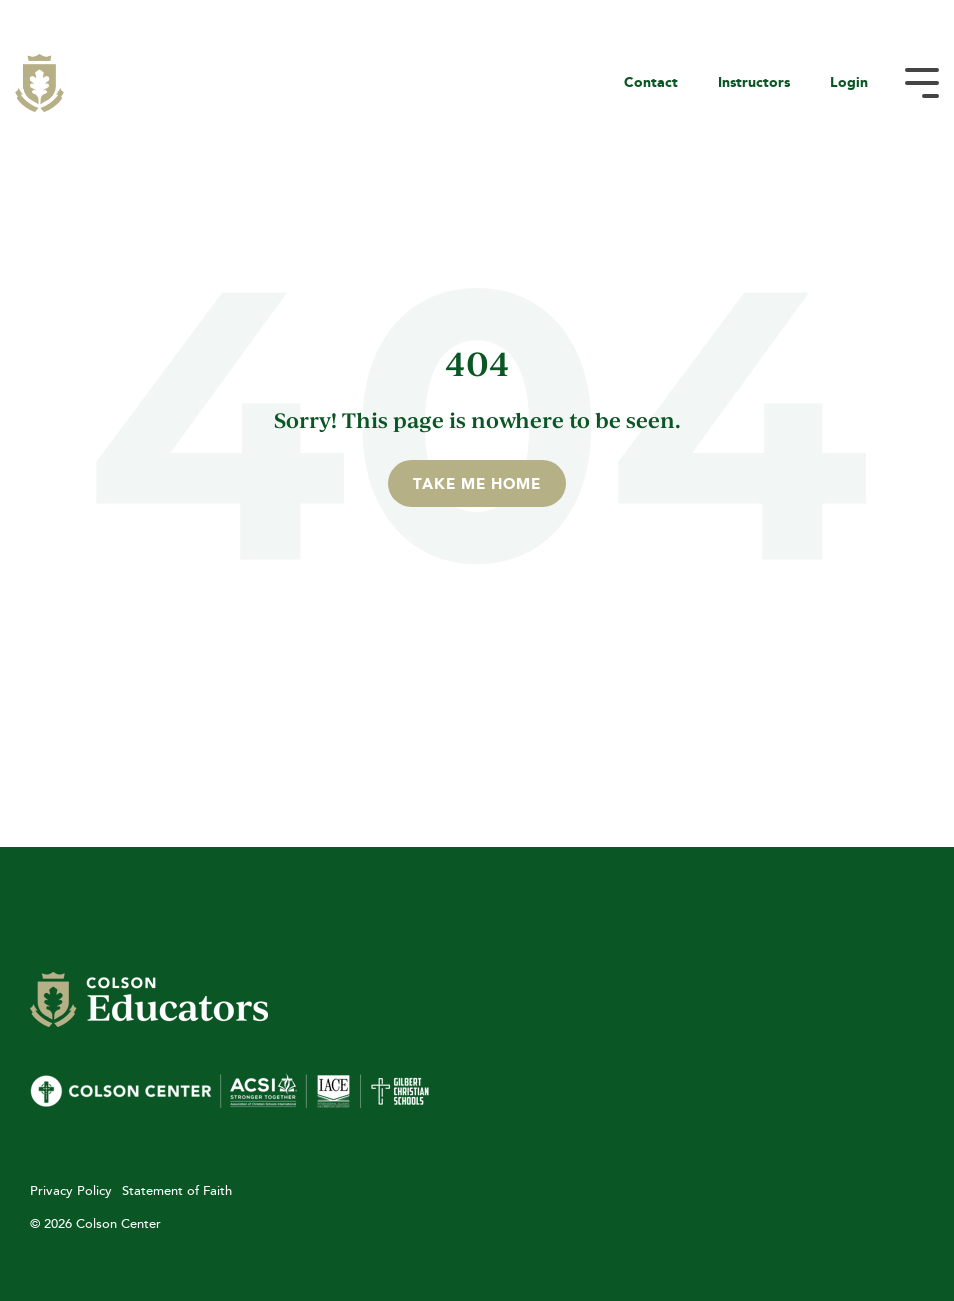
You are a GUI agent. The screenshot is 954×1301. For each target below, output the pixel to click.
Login (849, 82)
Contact (651, 82)
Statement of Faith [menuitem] (177, 1190)
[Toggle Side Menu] (922, 81)
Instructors (754, 82)
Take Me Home (477, 483)
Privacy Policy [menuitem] (71, 1190)
